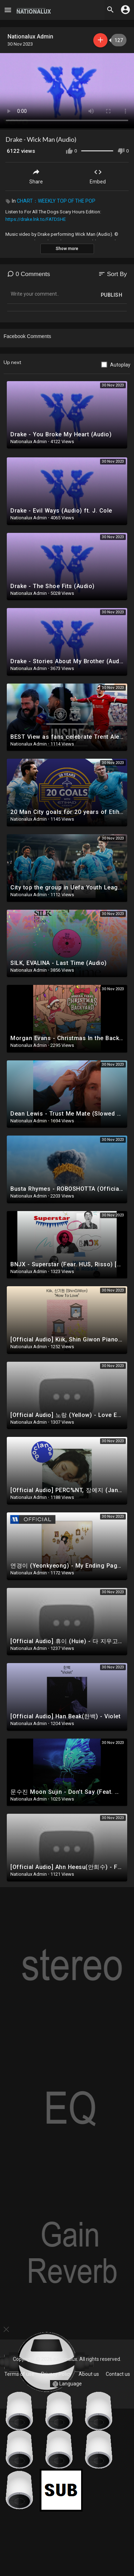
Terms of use (19, 2374)
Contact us (118, 2374)
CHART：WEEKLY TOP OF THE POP (56, 201)
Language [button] (67, 2384)
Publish (112, 295)
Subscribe (100, 40)
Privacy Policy (56, 2374)
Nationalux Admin (30, 36)
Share (36, 176)
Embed (98, 176)
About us (89, 2374)
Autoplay (120, 365)
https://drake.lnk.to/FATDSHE (35, 219)
